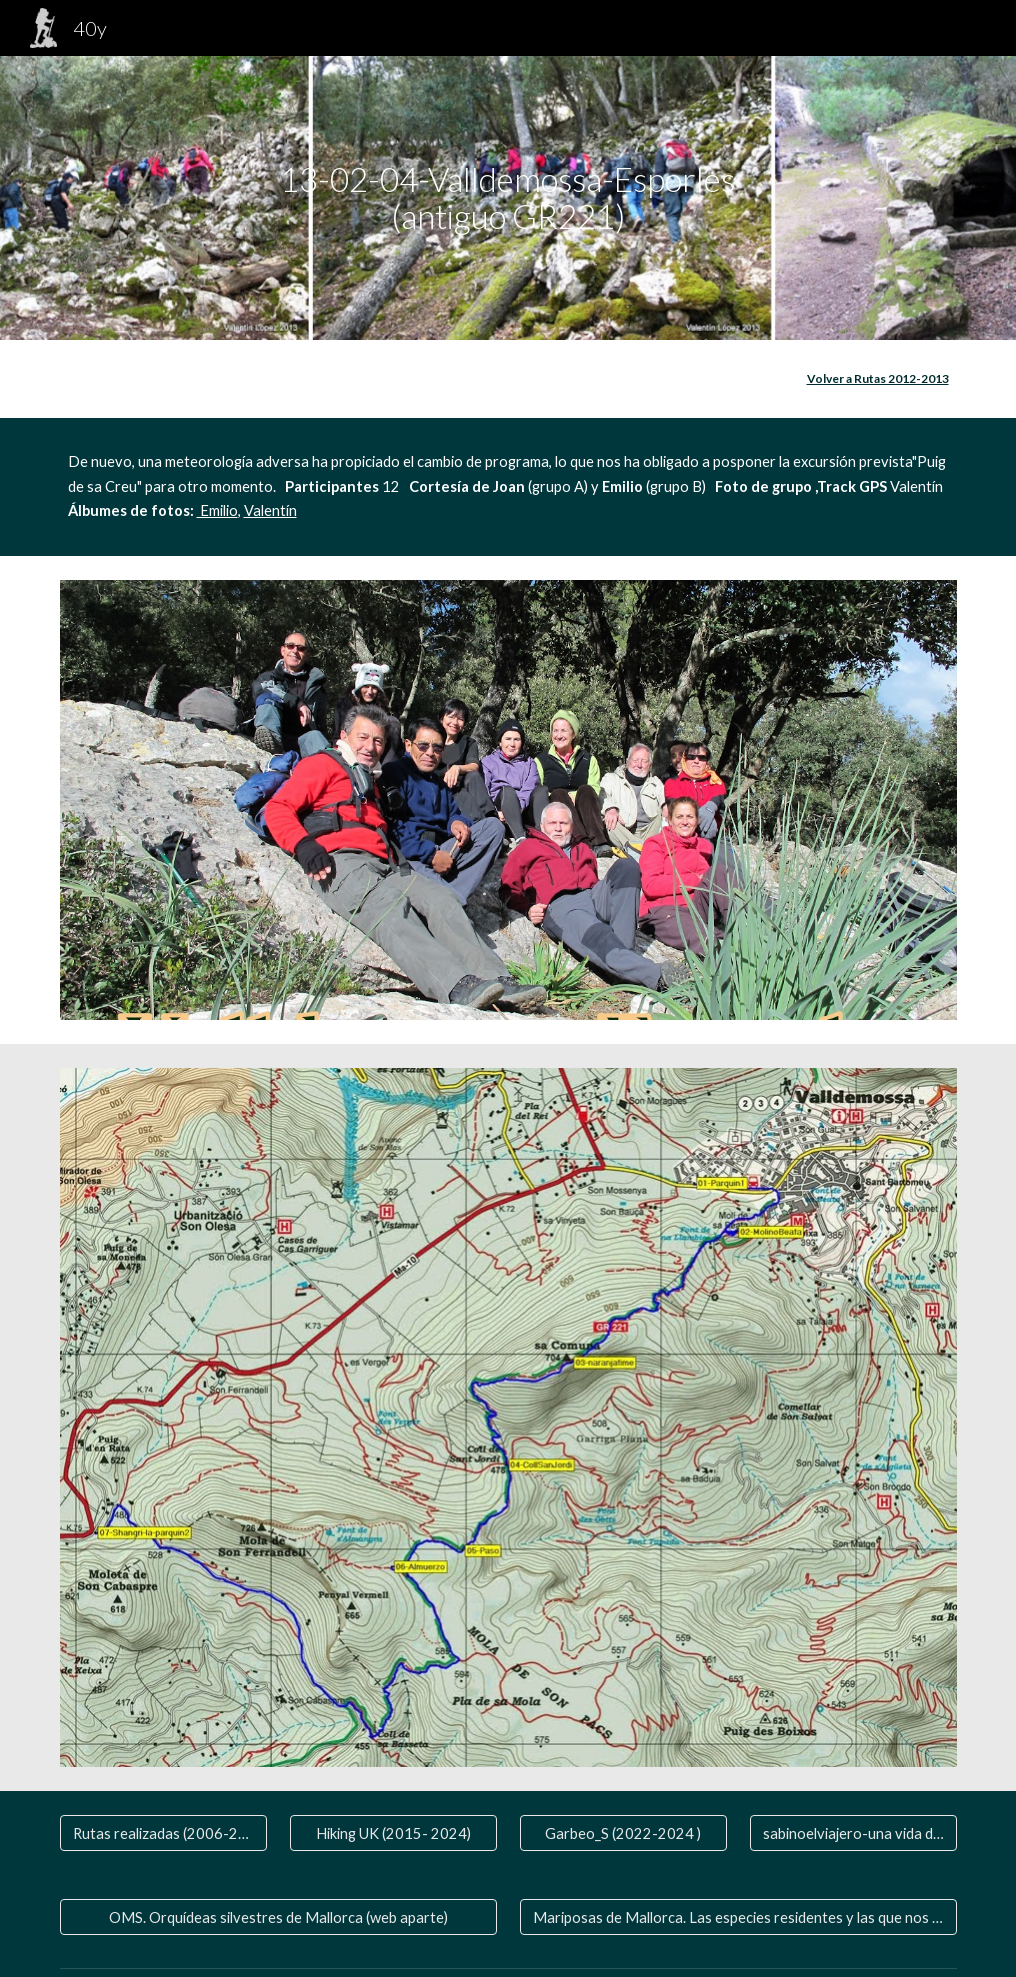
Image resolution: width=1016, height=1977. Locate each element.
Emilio (217, 510)
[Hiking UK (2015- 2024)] (393, 1833)
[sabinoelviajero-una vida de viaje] (853, 1833)
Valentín (270, 510)
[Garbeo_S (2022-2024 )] (623, 1833)
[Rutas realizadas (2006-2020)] (163, 1833)
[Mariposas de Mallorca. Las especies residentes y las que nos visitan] (738, 1917)
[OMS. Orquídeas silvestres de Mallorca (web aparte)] (278, 1917)
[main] (508, 197)
